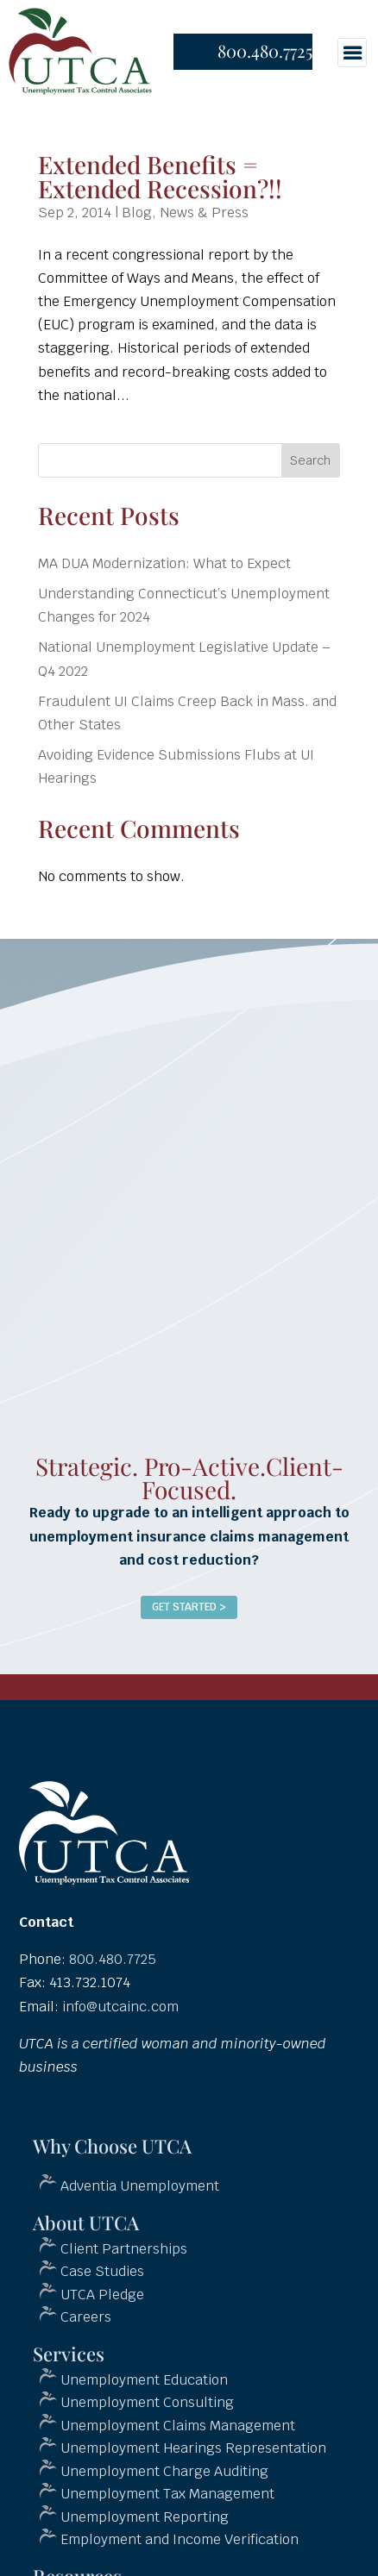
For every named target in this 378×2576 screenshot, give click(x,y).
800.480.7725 (264, 50)
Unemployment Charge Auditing (164, 2471)
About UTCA (86, 2222)
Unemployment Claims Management (177, 2426)
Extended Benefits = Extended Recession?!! (160, 176)
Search (310, 460)
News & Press (204, 212)
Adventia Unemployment (139, 2186)
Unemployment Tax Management (167, 2494)
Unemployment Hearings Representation (193, 2448)
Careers (85, 2317)
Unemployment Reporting (144, 2517)
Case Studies (102, 2271)
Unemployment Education (144, 2380)
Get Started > (189, 1607)
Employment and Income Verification (179, 2539)
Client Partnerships (123, 2249)
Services (68, 2354)
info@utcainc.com (120, 2007)
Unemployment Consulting (147, 2402)
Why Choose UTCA (112, 2146)
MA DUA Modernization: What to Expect (164, 563)
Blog (137, 212)
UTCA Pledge (102, 2294)
